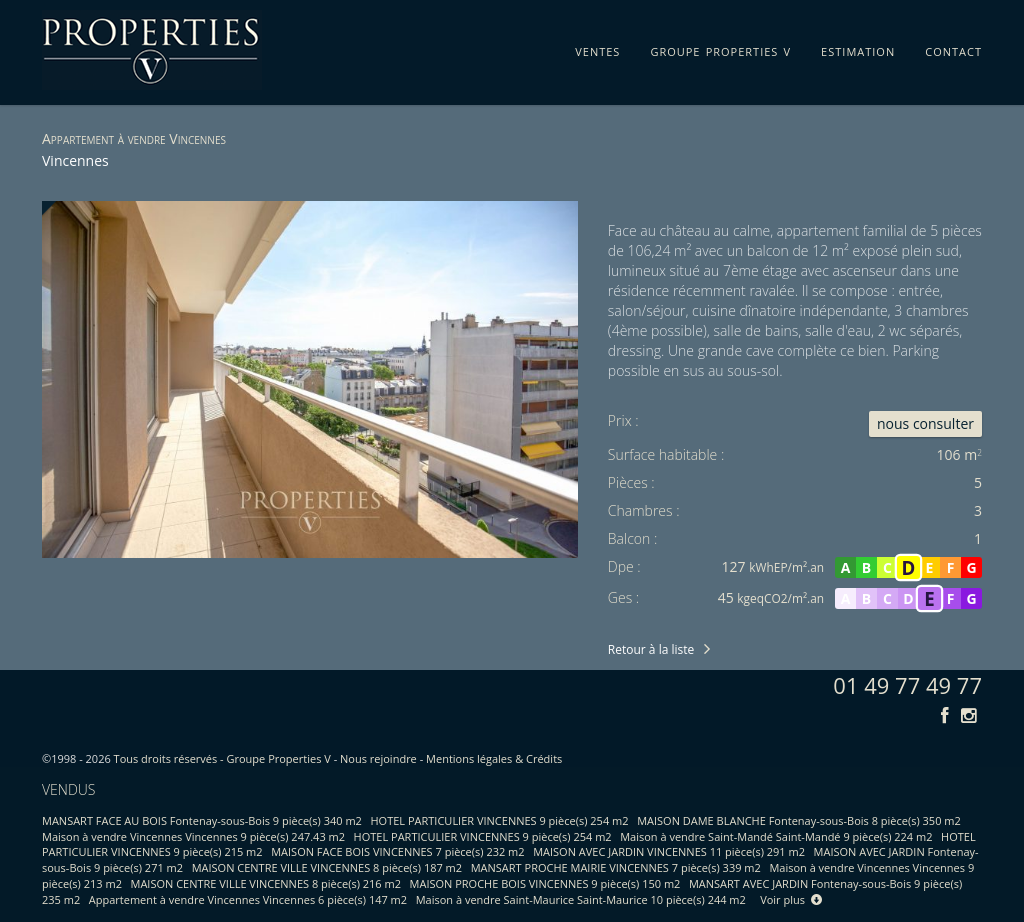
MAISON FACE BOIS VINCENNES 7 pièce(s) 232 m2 (397, 851)
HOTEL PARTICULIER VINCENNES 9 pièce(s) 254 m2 (500, 820)
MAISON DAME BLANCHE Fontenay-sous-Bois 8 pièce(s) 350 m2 (799, 820)
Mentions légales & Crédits (494, 758)
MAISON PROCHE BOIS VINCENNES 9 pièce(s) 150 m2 (545, 883)
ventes (597, 48)
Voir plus (791, 899)
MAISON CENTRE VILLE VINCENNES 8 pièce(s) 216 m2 (266, 883)
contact (953, 48)
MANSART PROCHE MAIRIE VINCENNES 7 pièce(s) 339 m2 (616, 867)
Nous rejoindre (378, 758)
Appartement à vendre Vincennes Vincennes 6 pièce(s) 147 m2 (248, 899)
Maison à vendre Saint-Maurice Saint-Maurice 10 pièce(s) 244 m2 (581, 899)
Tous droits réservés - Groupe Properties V (222, 758)
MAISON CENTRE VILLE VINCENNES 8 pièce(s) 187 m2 (327, 867)
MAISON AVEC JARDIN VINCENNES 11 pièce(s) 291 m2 (669, 851)
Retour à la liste (651, 649)
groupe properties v (720, 48)
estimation (858, 48)
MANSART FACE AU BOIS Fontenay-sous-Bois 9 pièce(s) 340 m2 (202, 820)
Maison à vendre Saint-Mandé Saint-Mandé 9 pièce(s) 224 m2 (776, 836)
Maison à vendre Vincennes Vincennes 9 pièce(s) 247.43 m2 (193, 836)
